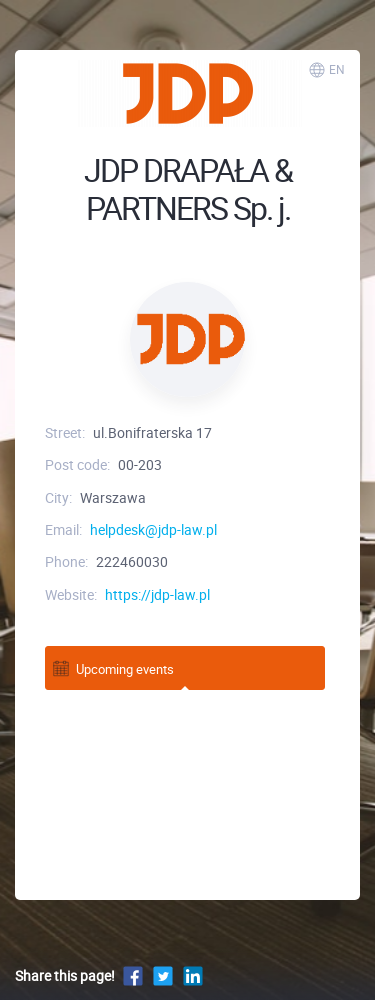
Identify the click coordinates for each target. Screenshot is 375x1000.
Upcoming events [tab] (112, 668)
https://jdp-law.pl (157, 594)
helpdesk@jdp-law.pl (153, 529)
